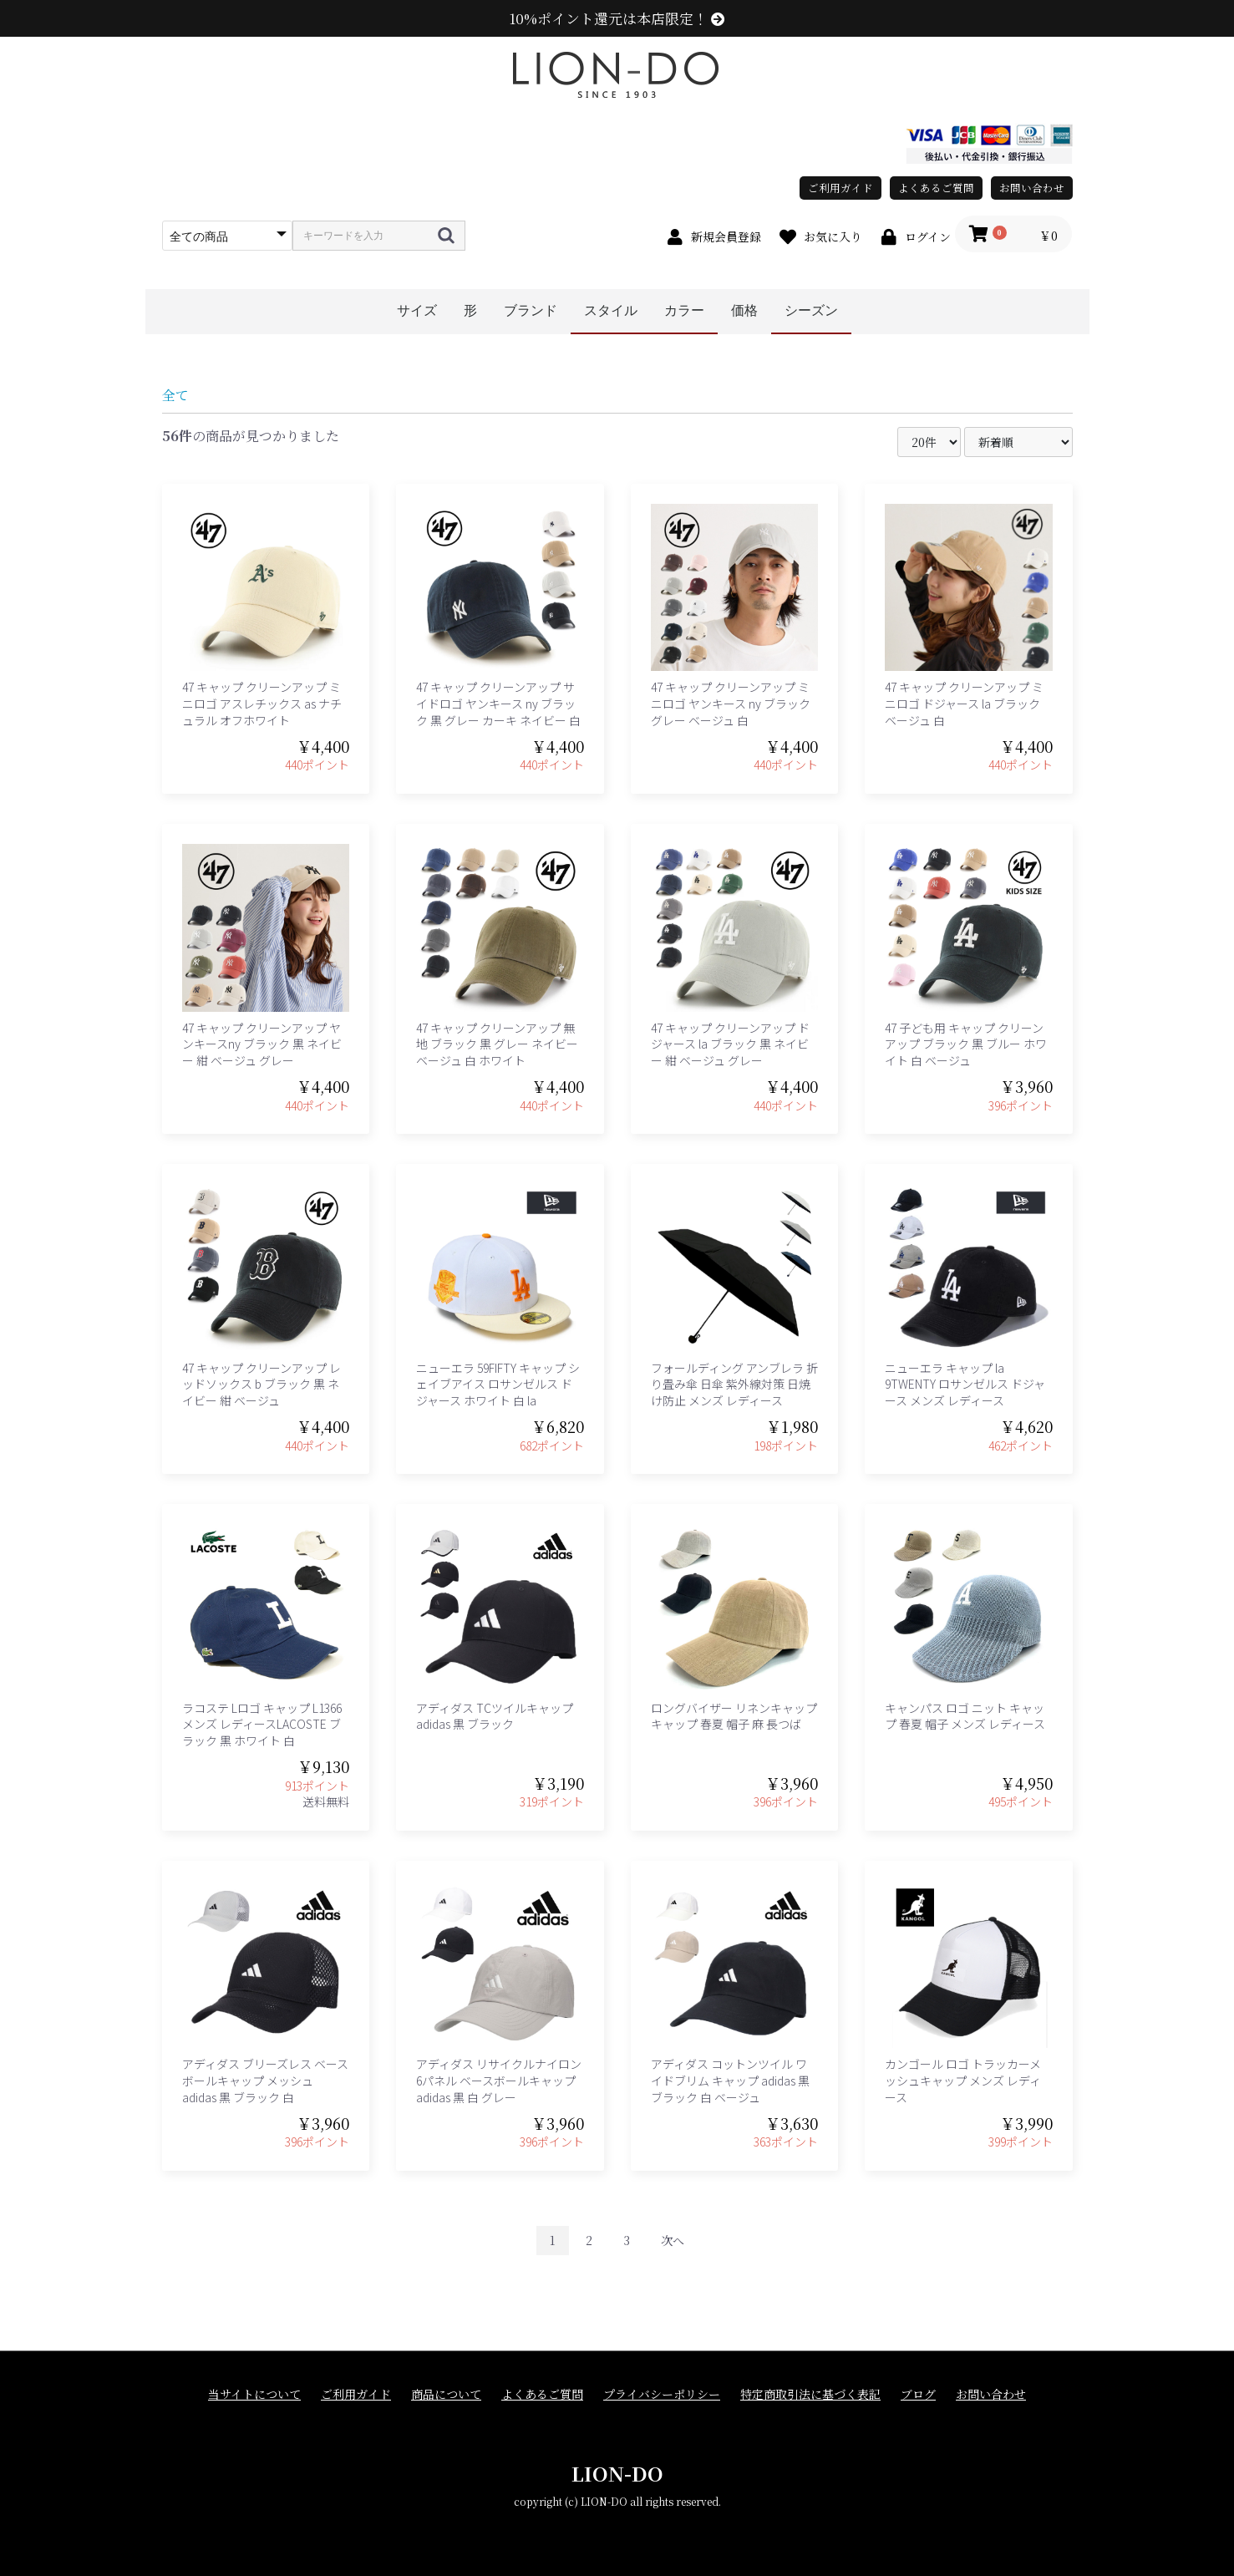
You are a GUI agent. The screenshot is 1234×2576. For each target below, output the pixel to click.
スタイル (610, 310)
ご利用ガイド (840, 188)
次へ (672, 2240)
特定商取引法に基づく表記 (810, 2394)
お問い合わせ (1031, 188)
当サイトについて (254, 2394)
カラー (684, 310)
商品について (446, 2394)
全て (175, 394)
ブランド (530, 310)
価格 (744, 310)
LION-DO (617, 2472)
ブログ (918, 2394)
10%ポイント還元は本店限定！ (617, 18)
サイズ (417, 310)
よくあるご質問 (936, 188)
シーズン (811, 310)
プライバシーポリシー (661, 2394)
